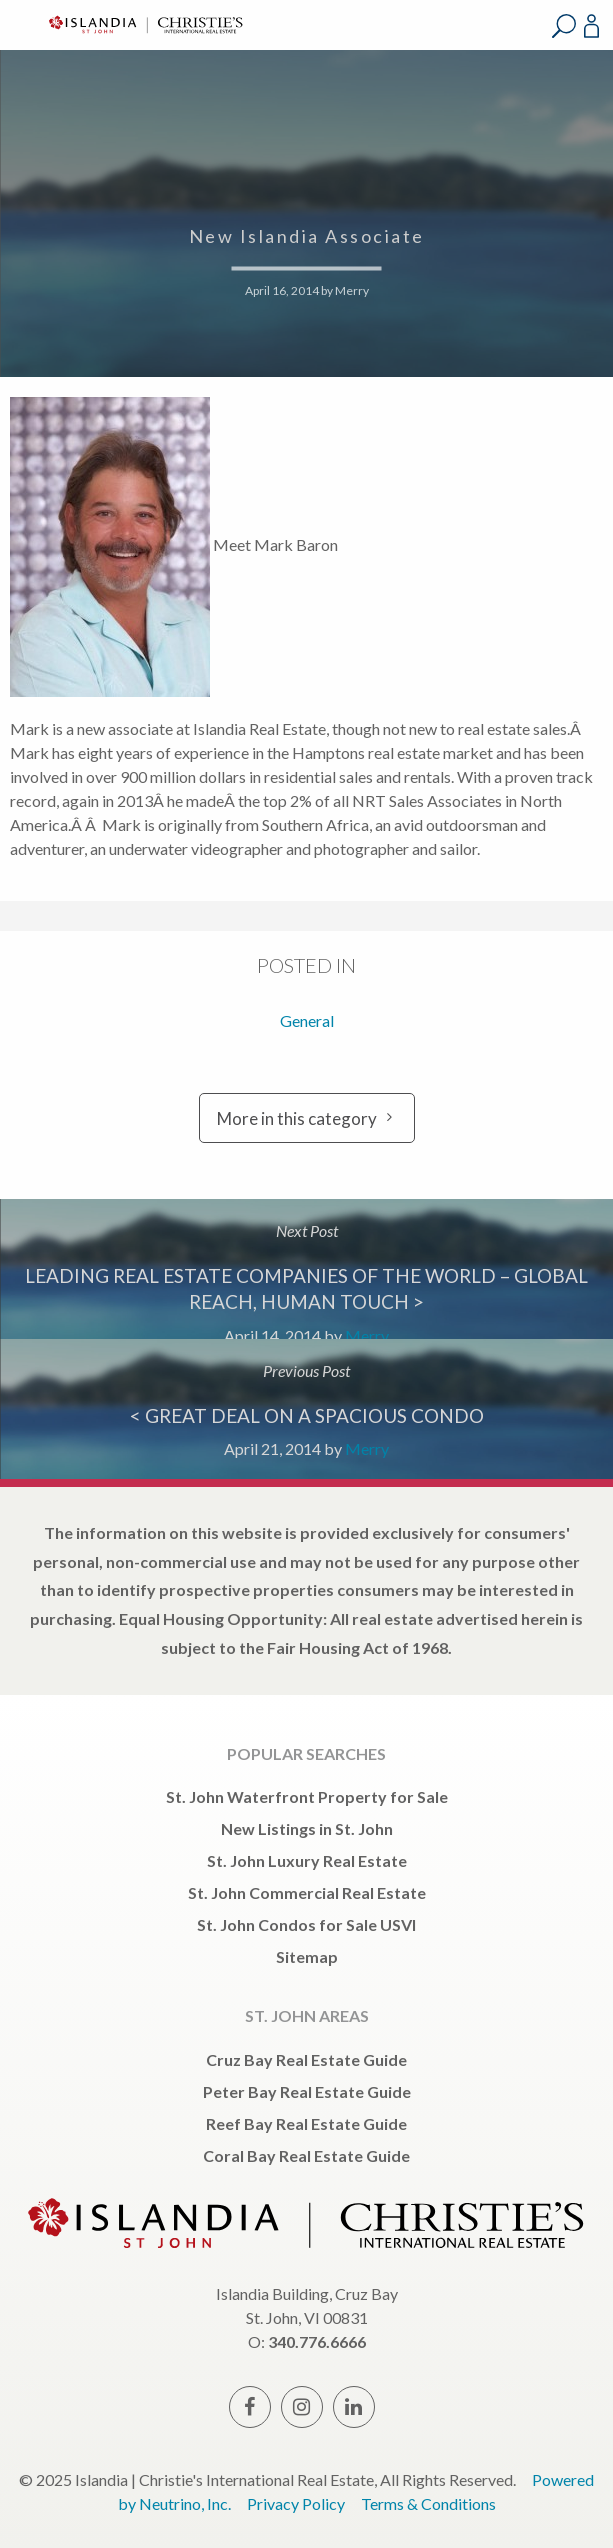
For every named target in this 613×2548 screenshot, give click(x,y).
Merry (352, 290)
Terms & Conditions (428, 2503)
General (307, 1020)
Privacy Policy (296, 2503)
